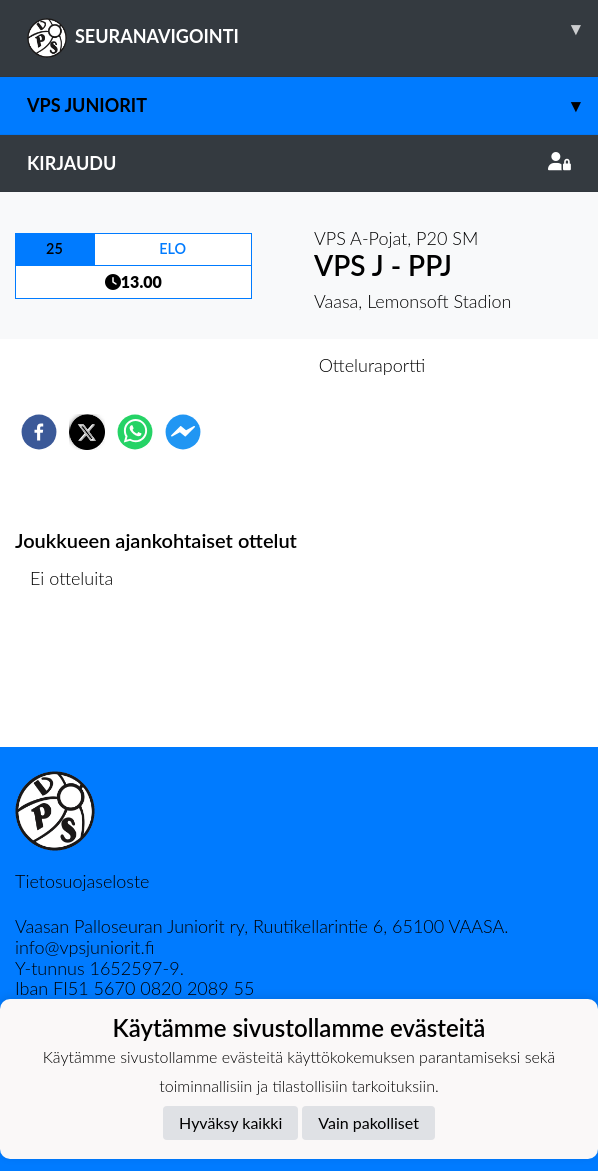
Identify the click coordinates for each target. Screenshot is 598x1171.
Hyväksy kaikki (230, 1122)
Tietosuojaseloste (82, 881)
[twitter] (87, 432)
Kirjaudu (299, 163)
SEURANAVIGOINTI (312, 29)
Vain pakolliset (368, 1122)
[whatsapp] (135, 432)
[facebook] (39, 432)
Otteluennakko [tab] (230, 365)
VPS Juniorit (312, 105)
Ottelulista (79, 679)
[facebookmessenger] (183, 432)
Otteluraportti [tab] (372, 365)
